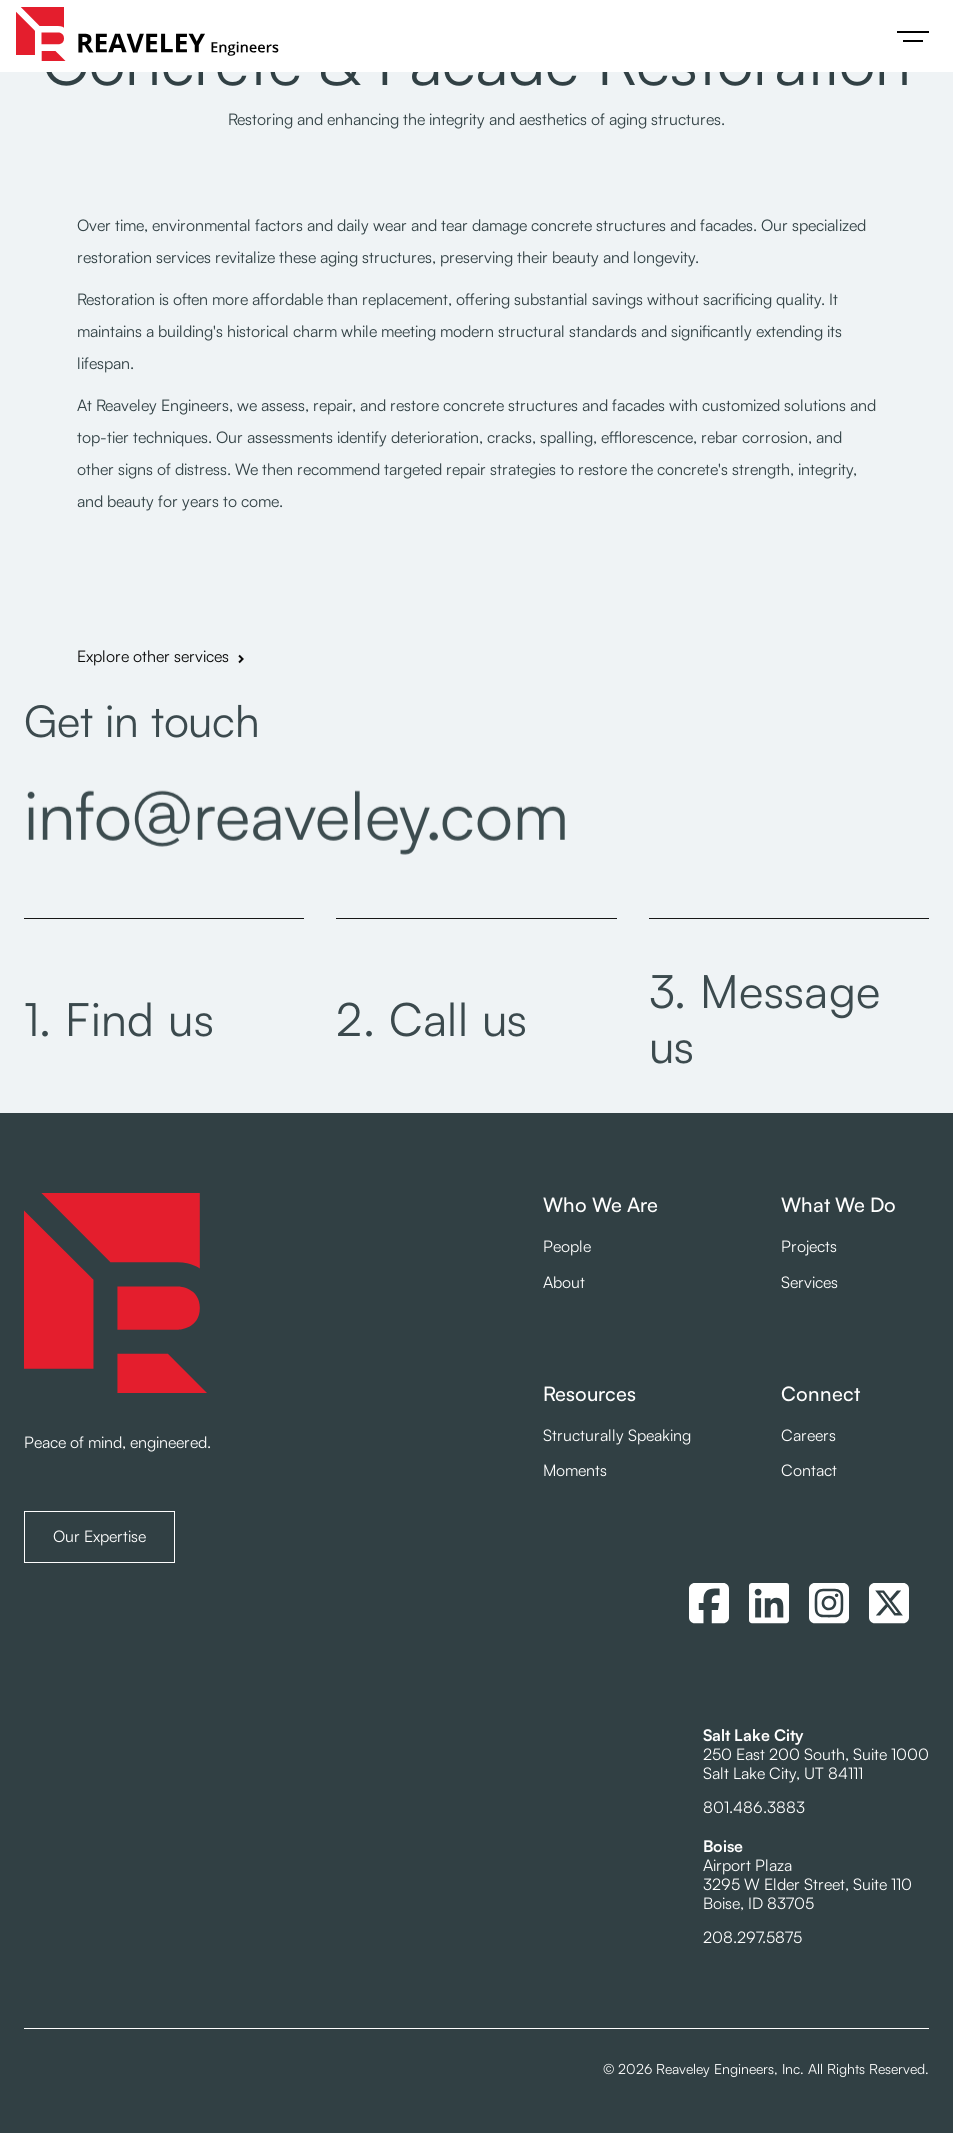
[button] (913, 36)
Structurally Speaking (617, 1435)
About (564, 1282)
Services (809, 1282)
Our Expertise (99, 1536)
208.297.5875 (752, 1937)
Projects (809, 1246)
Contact (809, 1470)
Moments (575, 1470)
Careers (808, 1435)
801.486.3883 (754, 1807)
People (567, 1246)
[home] (147, 35)
